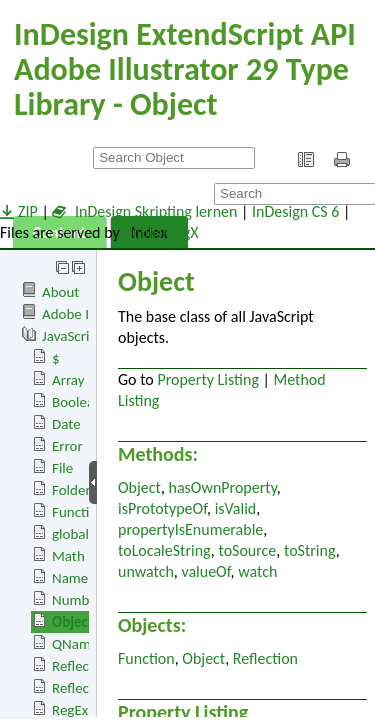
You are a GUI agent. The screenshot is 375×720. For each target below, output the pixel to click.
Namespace (87, 578)
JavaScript (72, 336)
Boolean (77, 402)
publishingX (160, 232)
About (60, 292)
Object (72, 622)
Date (66, 424)
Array (68, 380)
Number (77, 600)
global (70, 534)
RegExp (74, 710)
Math (68, 556)
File (62, 468)
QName (75, 644)
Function (78, 512)
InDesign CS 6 (295, 211)
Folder (71, 490)
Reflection (82, 666)
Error (67, 446)
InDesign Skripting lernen (144, 211)
